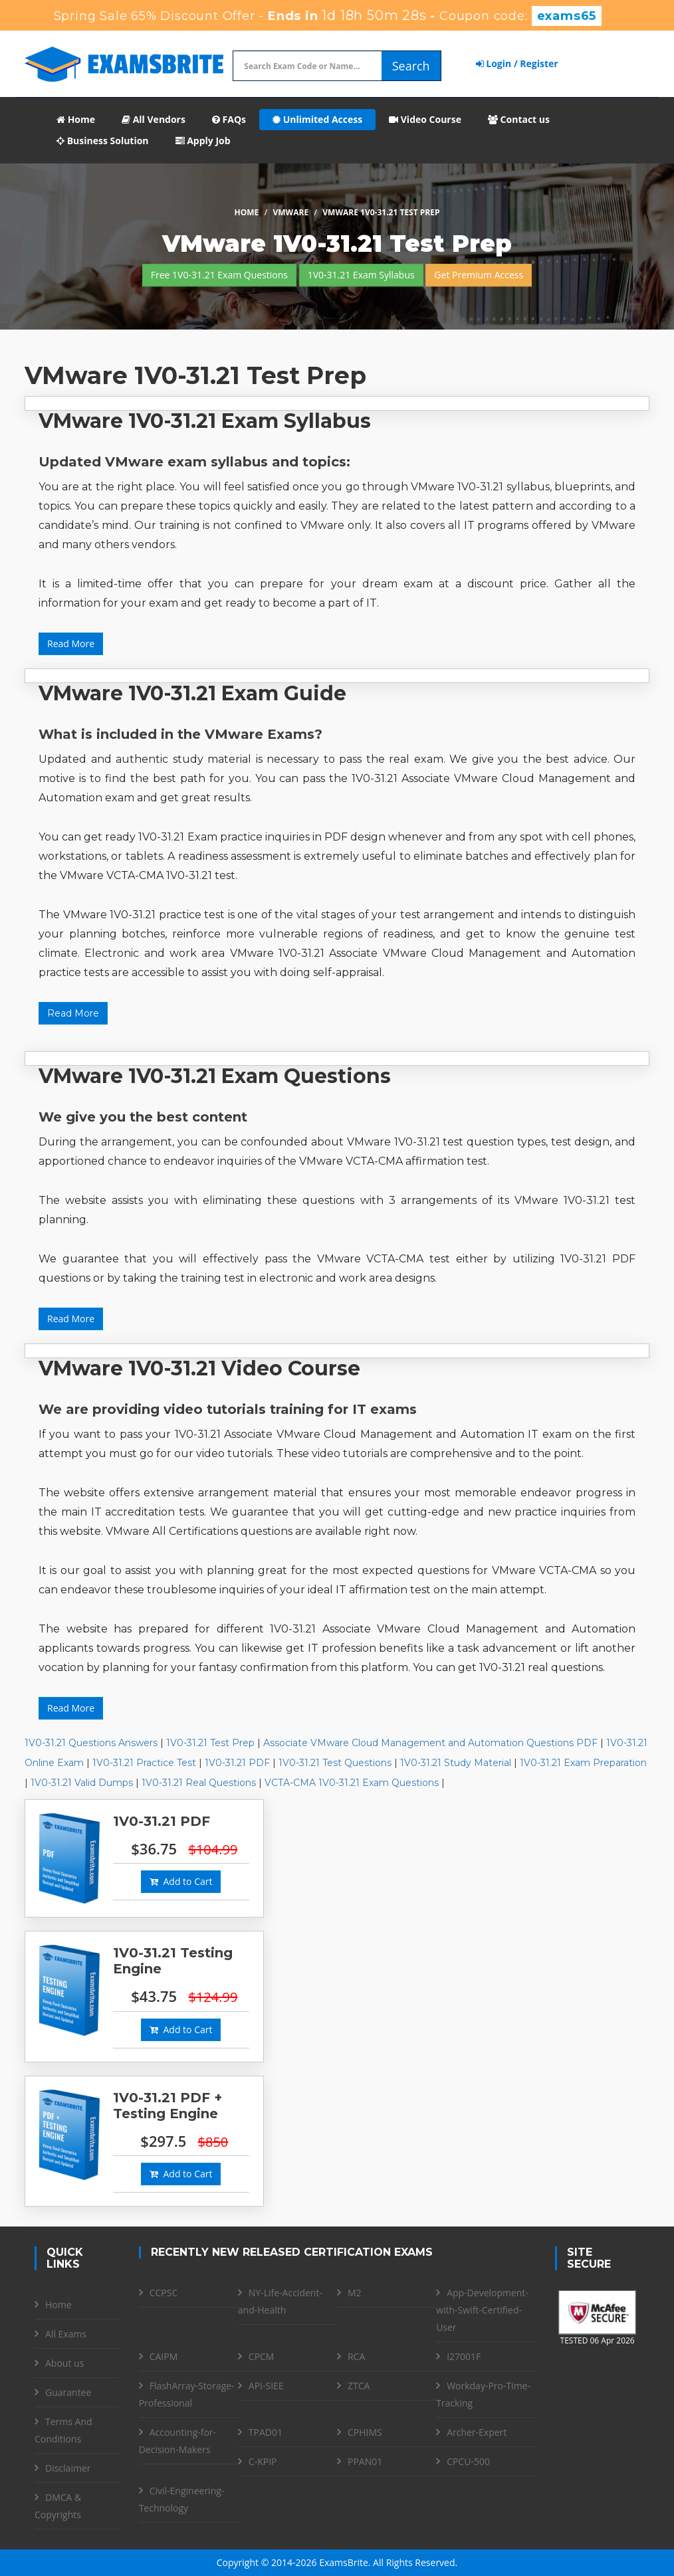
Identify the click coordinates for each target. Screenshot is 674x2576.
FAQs (229, 119)
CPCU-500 (468, 2461)
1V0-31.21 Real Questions (199, 1783)
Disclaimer (67, 2468)
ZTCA (359, 2385)
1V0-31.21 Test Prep (210, 1743)
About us (64, 2363)
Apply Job (203, 140)
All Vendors (153, 119)
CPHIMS (365, 2432)
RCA (356, 2356)
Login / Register (517, 63)
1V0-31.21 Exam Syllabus (361, 274)
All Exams (65, 2334)
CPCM (262, 2356)
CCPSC (164, 2292)
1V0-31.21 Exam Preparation (583, 1763)
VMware (290, 212)
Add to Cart (181, 1881)
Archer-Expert (476, 2432)
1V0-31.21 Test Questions (335, 1763)
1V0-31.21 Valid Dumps (82, 1783)
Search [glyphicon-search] (411, 66)
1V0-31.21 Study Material (455, 1763)
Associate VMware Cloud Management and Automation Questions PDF (430, 1743)
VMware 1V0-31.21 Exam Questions (215, 1076)
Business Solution (102, 140)
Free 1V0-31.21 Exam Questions (219, 274)
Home (75, 119)
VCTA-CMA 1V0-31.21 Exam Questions (352, 1783)
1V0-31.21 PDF (237, 1763)
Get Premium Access (478, 274)
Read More (70, 643)
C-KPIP (263, 2461)
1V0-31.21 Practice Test (144, 1763)
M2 (355, 2292)
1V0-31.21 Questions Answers (91, 1743)
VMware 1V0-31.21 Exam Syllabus (205, 421)
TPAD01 (265, 2432)
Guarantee (68, 2392)
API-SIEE (266, 2385)
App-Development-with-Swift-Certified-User (482, 2309)
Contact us (519, 119)
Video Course (425, 119)
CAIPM (164, 2356)
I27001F (464, 2356)
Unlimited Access (317, 119)
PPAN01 (365, 2461)
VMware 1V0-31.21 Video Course (199, 1368)
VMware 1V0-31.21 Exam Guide (192, 693)
